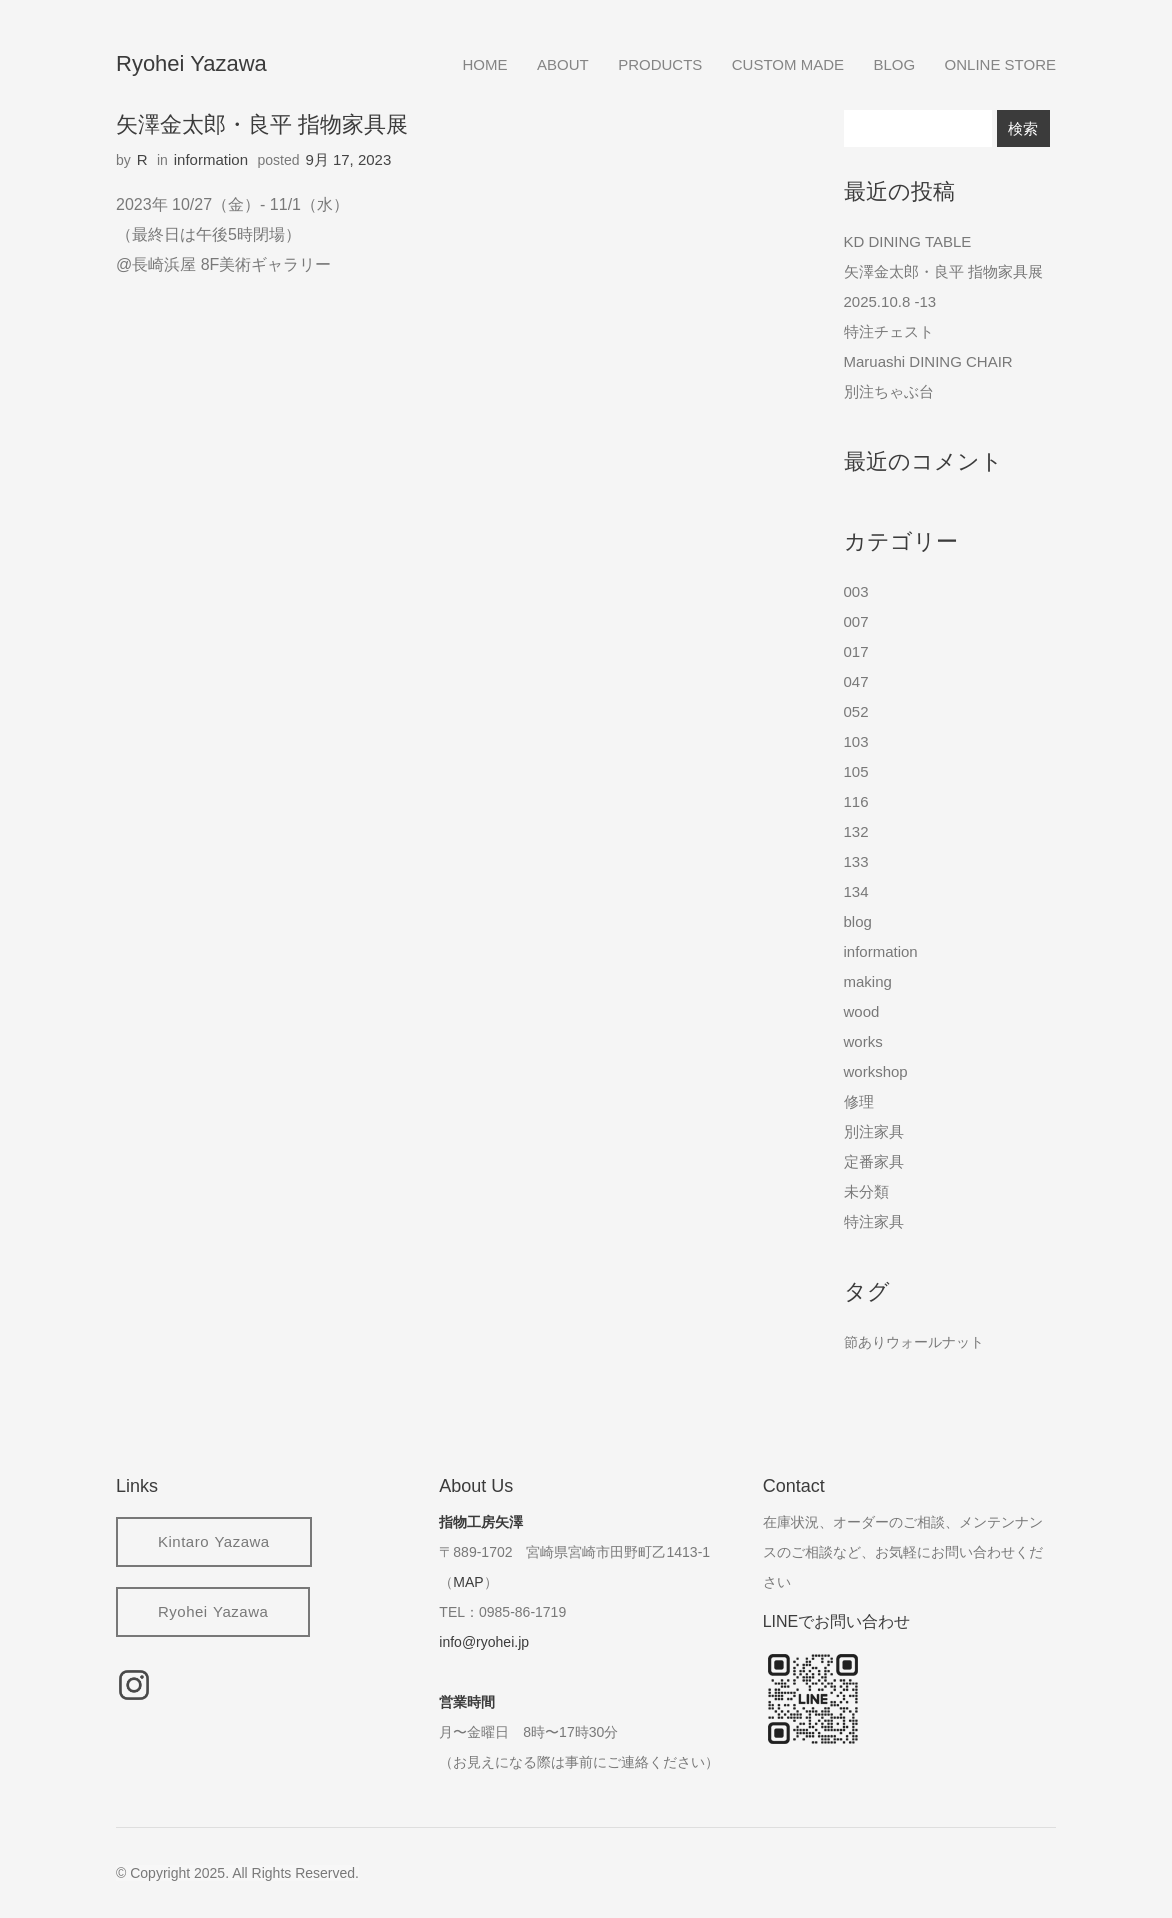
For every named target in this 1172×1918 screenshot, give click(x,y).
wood (862, 1011)
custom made (788, 64)
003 (856, 591)
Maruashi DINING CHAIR (928, 361)
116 (856, 801)
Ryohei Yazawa (191, 63)
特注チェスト (889, 331)
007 (856, 621)
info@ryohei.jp (484, 1642)
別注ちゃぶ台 (889, 391)
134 (856, 891)
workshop (876, 1071)
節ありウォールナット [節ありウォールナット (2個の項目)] (914, 1342)
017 (856, 651)
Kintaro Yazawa (214, 1541)
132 (856, 831)
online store (1000, 64)
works (863, 1041)
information (211, 159)
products (660, 64)
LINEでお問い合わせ (837, 1621)
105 (856, 771)
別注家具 (874, 1131)
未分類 (866, 1191)
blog (894, 64)
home (485, 64)
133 (856, 861)
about (563, 64)
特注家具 (874, 1221)
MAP (468, 1582)
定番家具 (874, 1161)
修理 (859, 1101)
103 (856, 741)
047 (856, 681)
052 (856, 711)
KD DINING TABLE (908, 241)
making (868, 981)
